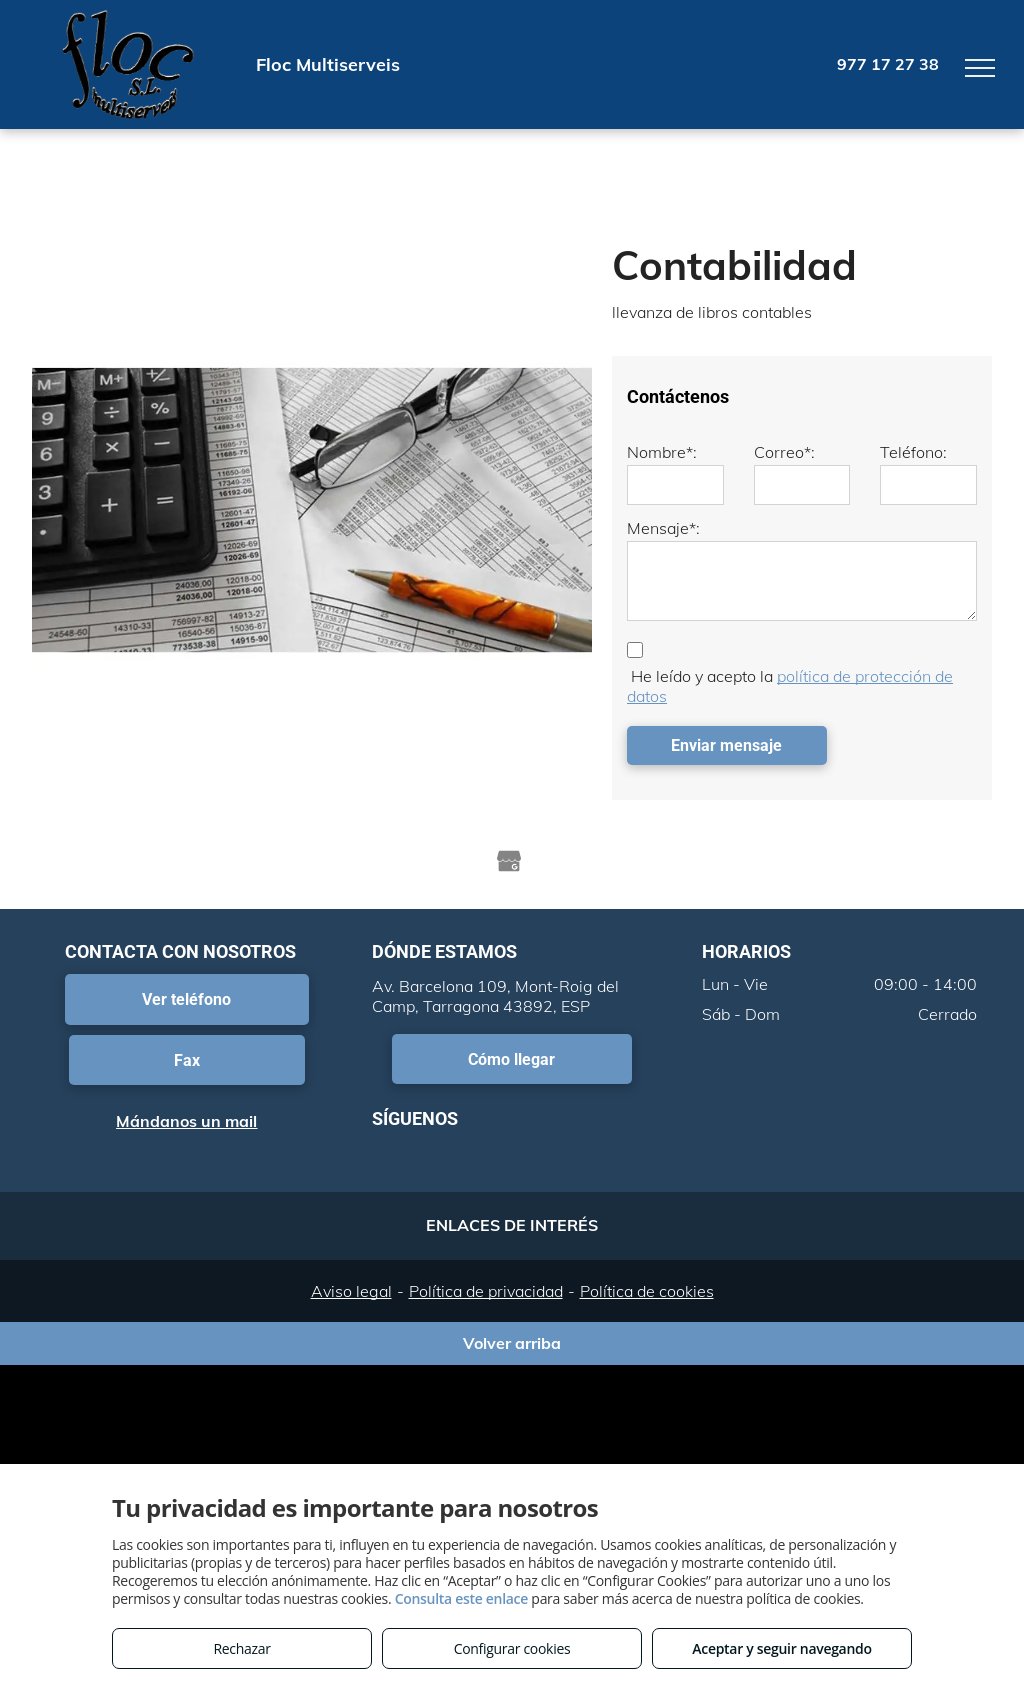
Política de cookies (647, 1291)
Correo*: (784, 452)
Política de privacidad (486, 1291)
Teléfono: (913, 452)
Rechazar (241, 1648)
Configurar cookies (512, 1648)
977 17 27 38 (888, 64)
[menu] (980, 68)
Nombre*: (662, 452)
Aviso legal (351, 1291)
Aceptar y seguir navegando (781, 1648)
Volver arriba (512, 1343)
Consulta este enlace (461, 1598)
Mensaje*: (663, 528)
